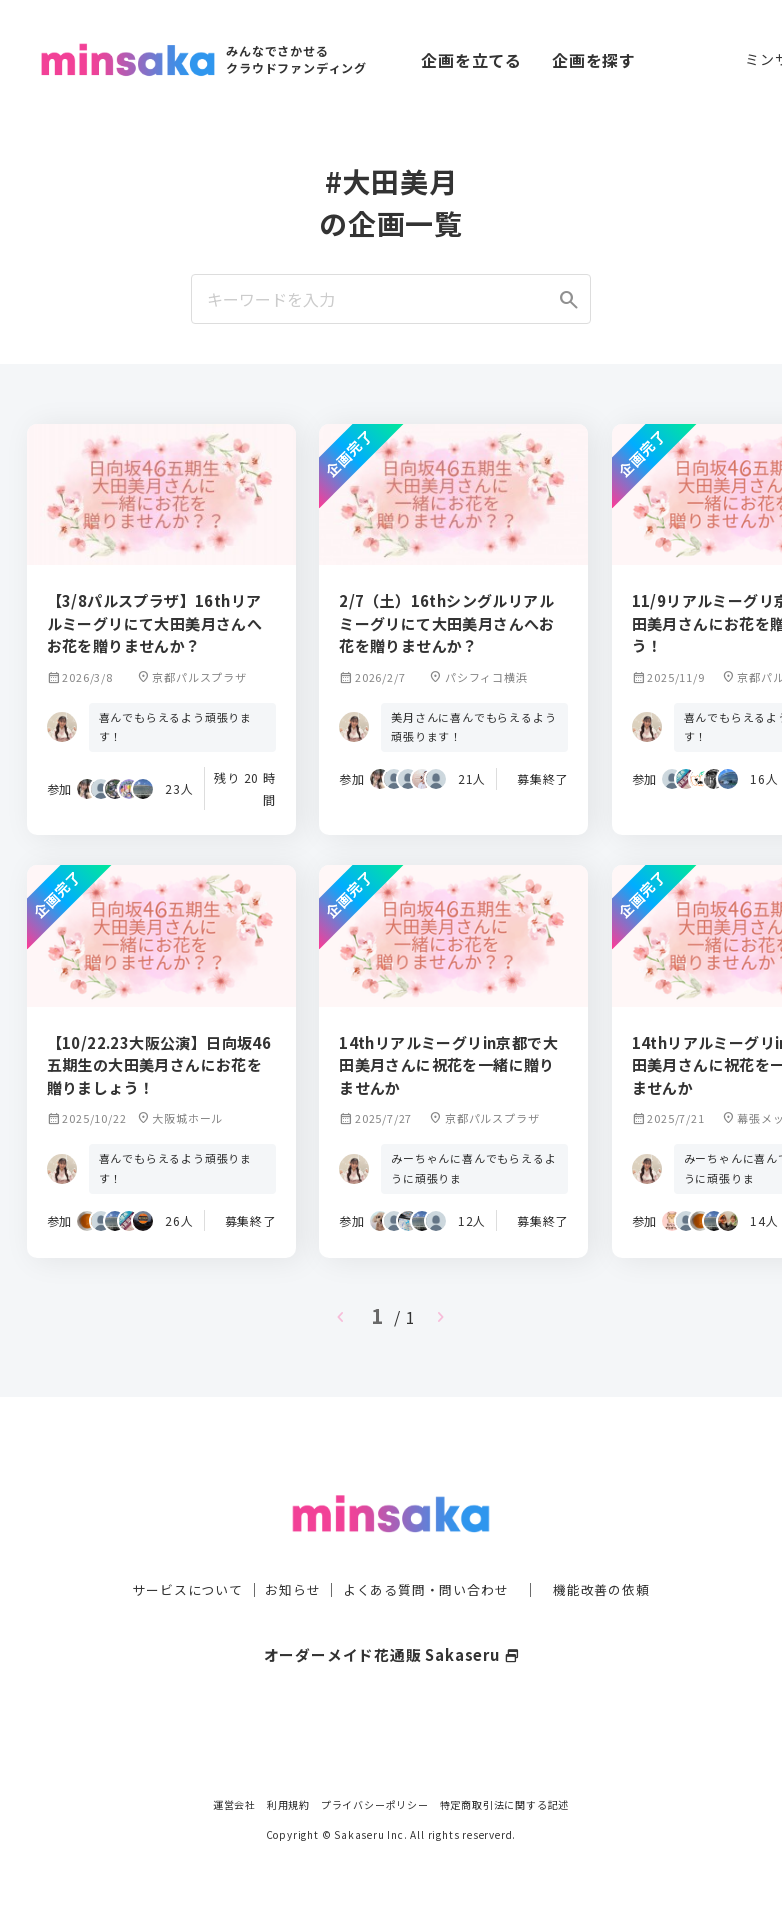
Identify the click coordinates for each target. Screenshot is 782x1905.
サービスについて (176, 1554)
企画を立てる (471, 60)
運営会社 (234, 1804)
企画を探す (594, 60)
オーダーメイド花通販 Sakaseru (391, 1619)
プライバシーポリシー (375, 1804)
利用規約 (288, 1804)
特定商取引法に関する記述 (505, 1804)
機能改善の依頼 (613, 1554)
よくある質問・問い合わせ (428, 1554)
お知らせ (287, 1554)
